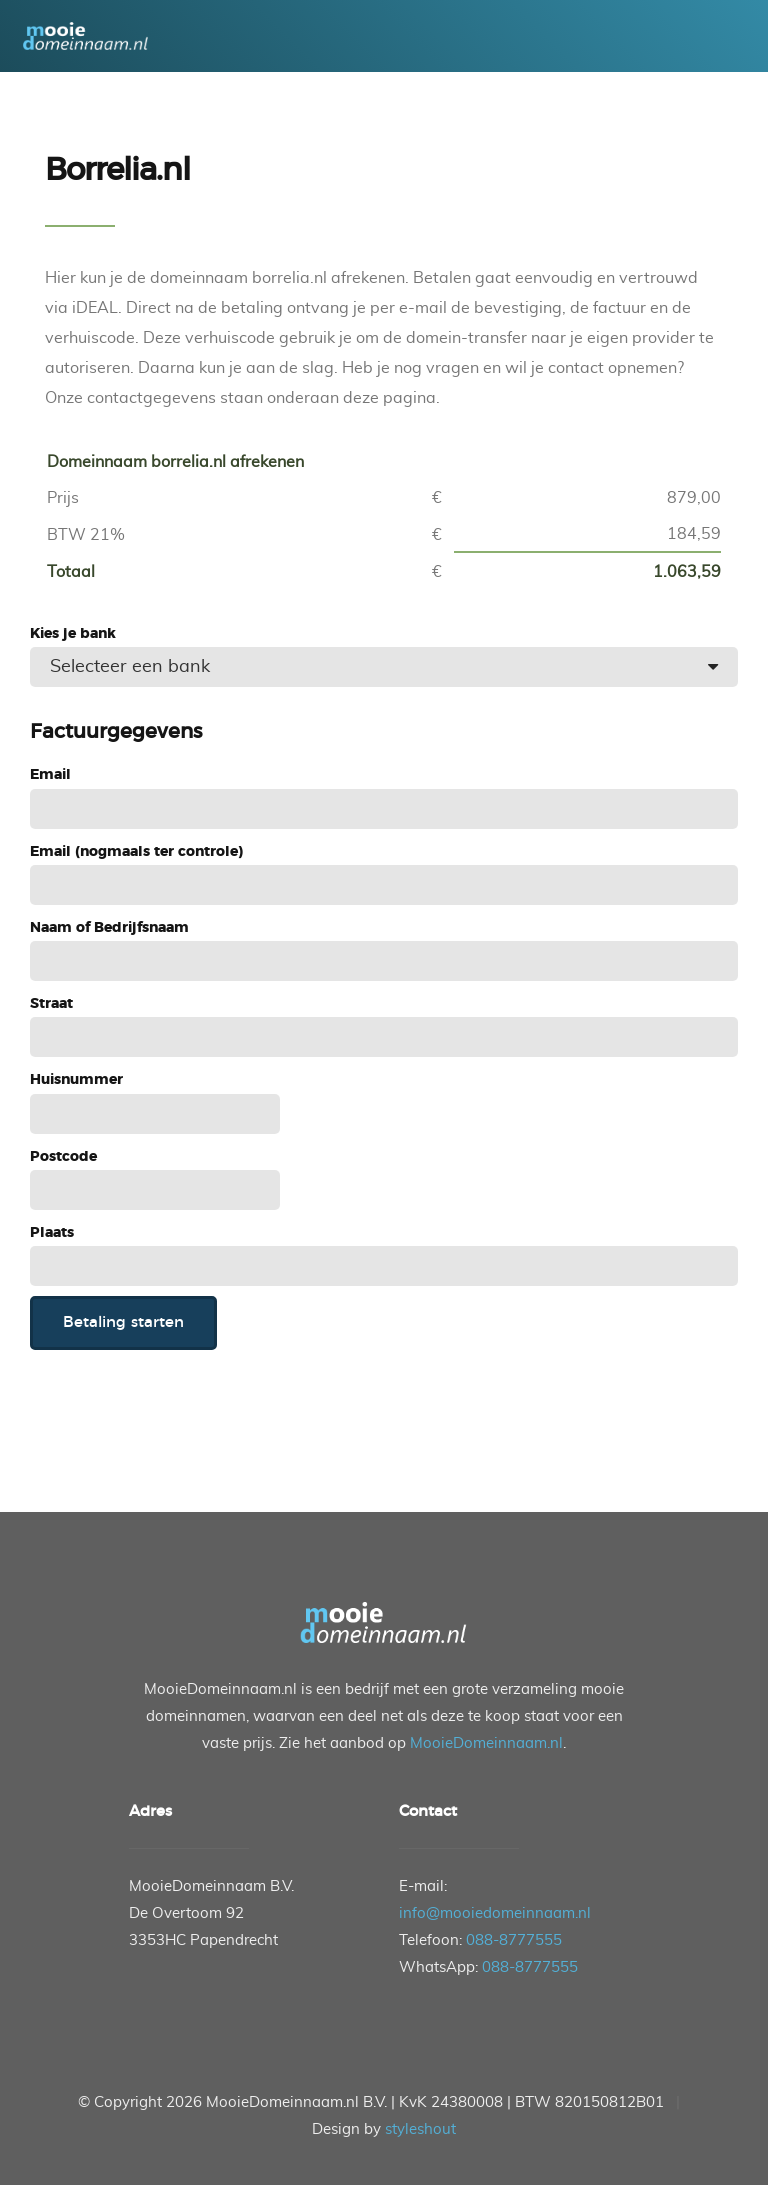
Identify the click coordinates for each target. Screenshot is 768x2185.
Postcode (63, 1157)
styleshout (420, 2129)
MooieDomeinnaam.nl (486, 1743)
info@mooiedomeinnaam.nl (495, 1913)
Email (50, 775)
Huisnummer (76, 1080)
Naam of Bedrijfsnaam (109, 928)
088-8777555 (514, 1940)
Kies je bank (73, 634)
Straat (51, 1004)
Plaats (52, 1233)
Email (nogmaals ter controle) (136, 852)
